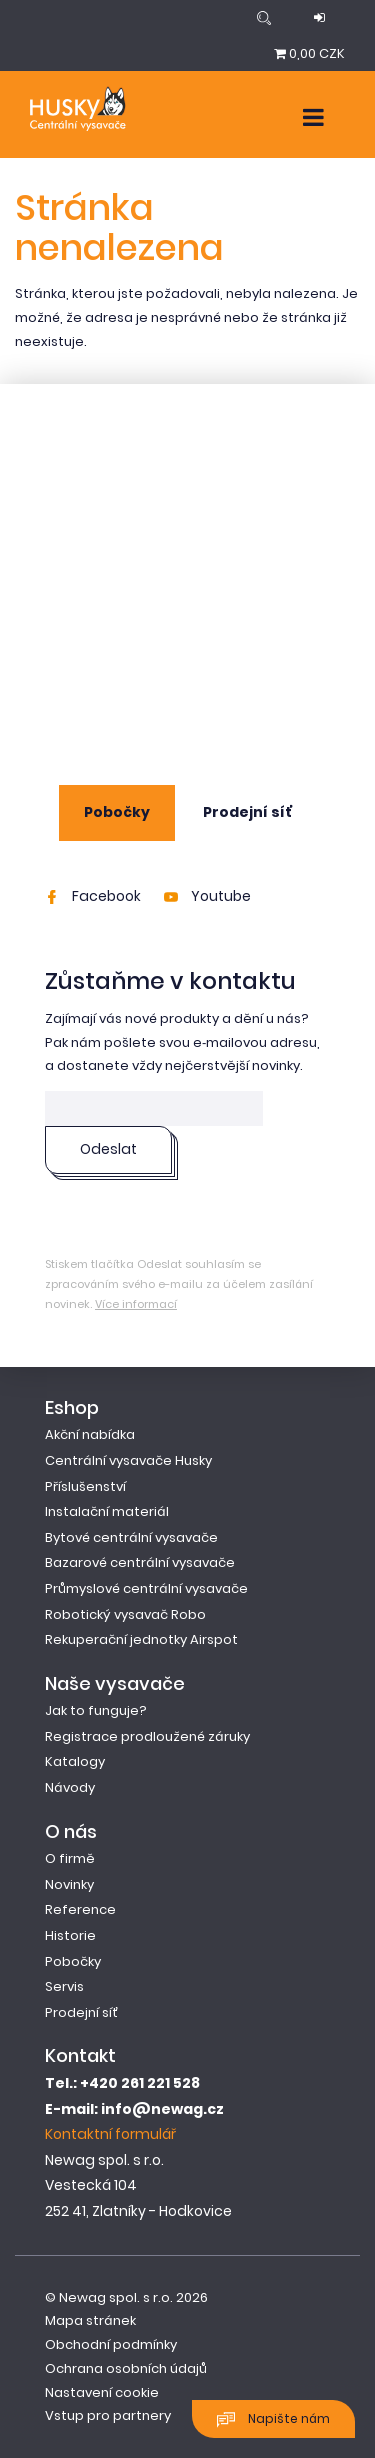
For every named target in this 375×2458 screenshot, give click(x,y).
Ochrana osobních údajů (126, 2368)
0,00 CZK (309, 53)
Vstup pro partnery (108, 2415)
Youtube (207, 896)
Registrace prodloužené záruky (147, 1736)
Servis (64, 1986)
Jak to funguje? (96, 1710)
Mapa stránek (90, 2320)
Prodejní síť (247, 812)
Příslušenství (85, 1486)
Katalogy (75, 1761)
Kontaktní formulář (110, 2134)
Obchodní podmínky (111, 2344)
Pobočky (117, 812)
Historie (70, 1935)
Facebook (93, 896)
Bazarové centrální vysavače (140, 1562)
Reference (80, 1909)
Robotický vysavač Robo (125, 1614)
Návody (70, 1787)
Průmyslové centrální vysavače (146, 1588)
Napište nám (273, 2419)
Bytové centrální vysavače (131, 1537)
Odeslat (108, 1149)
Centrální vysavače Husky (128, 1460)
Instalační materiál (107, 1511)
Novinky (69, 1884)
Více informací (136, 1304)
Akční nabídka (90, 1434)
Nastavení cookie (102, 2392)
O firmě (70, 1858)
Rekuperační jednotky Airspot (141, 1639)
